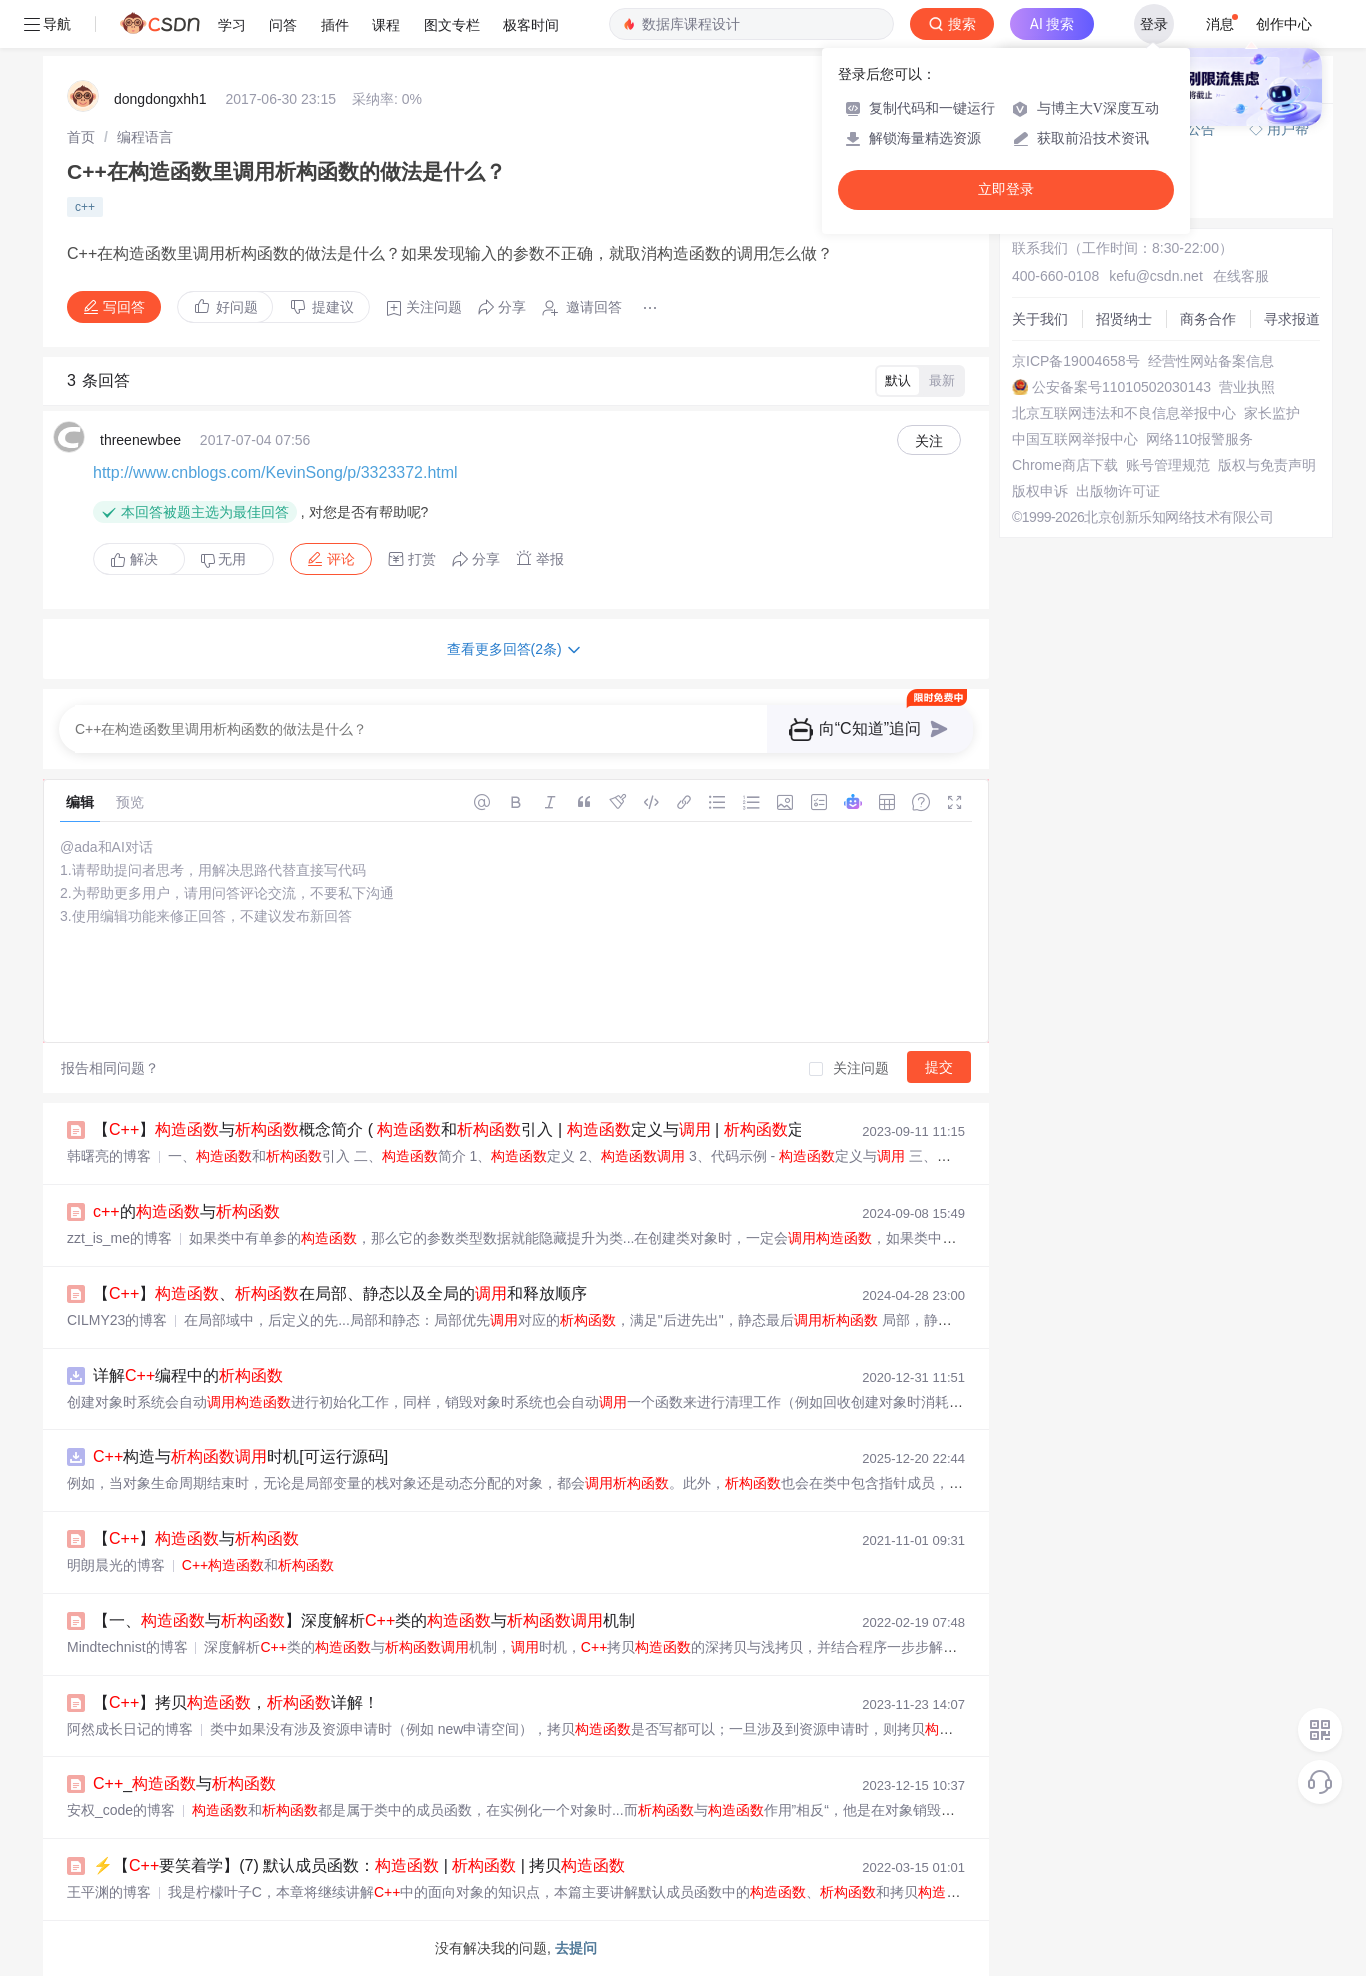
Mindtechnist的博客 (127, 1647)
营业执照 (1247, 387)
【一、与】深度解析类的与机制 (364, 1620)
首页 (81, 137)
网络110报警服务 (1199, 439)
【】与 (196, 1538)
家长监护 (1272, 413)
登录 (1154, 24)
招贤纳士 (1124, 319)
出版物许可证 (1118, 491)
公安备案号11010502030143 (1121, 387)
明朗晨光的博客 (116, 1565)
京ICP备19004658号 (1076, 361)
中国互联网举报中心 (1075, 439)
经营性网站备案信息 (1211, 361)
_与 (184, 1783)
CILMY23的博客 (117, 1320)
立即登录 (1006, 189)
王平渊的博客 (109, 1892)
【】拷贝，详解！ (236, 1702)
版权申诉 (1040, 491)
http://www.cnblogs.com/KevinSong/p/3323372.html (275, 472)
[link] (81, 137)
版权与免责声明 (1267, 465)
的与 (186, 1211)
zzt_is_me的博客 (119, 1238)
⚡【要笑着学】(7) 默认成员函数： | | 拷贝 (359, 1865)
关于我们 (1040, 319)
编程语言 (145, 137)
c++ (85, 207)
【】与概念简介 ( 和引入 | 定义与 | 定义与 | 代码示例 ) (523, 1129)
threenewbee (140, 440)
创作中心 (1284, 24)
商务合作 (1208, 319)
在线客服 (1241, 276)
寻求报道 (1292, 319)
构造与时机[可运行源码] (240, 1456)
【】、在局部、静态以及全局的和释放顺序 (340, 1293)
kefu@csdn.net (1156, 276)
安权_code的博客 (121, 1810)
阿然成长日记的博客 (130, 1729)
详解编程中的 (188, 1375)
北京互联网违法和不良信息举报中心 (1124, 413)
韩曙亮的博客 (109, 1156)
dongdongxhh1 (160, 99)
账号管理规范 (1168, 465)
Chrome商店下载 (1065, 465)
